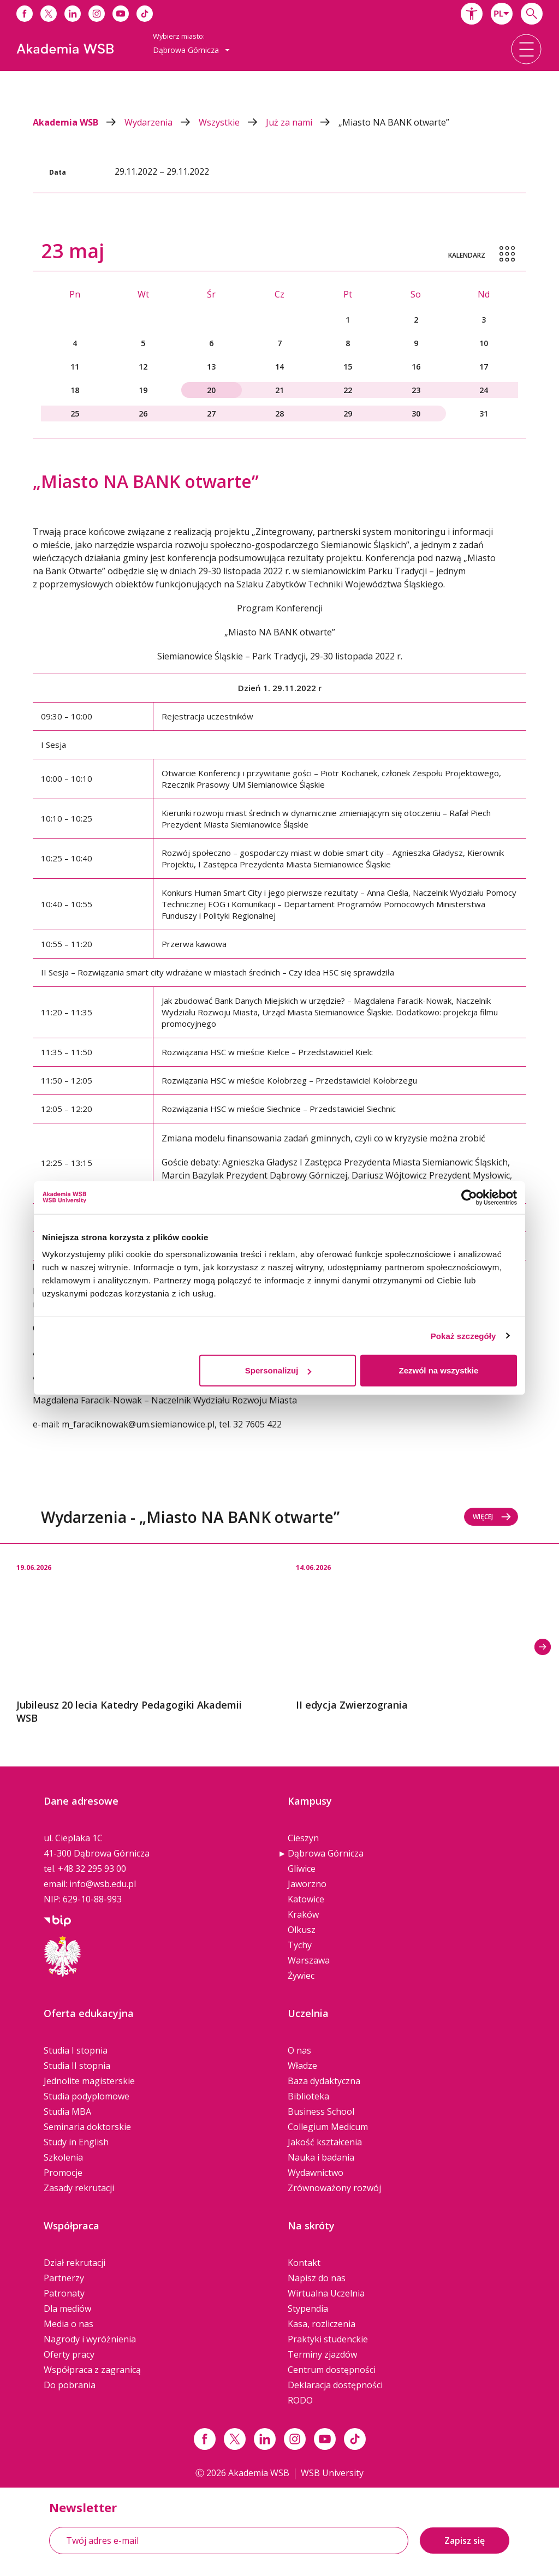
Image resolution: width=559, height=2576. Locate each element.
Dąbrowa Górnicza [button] (191, 50)
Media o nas (68, 2324)
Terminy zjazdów (322, 2354)
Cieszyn (303, 1838)
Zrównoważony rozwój (334, 2188)
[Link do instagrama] (96, 13)
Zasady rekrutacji (79, 2188)
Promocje (63, 2173)
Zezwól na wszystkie (439, 1370)
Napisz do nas (317, 2278)
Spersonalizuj (278, 1370)
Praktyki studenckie (328, 2339)
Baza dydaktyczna (324, 2081)
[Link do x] (48, 13)
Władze (302, 2066)
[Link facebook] (205, 2439)
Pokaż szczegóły (463, 1335)
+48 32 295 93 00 (92, 1869)
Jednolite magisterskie (89, 2081)
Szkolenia (63, 2157)
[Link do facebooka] (24, 13)
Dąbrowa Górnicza (326, 1853)
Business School (321, 2111)
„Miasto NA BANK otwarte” (393, 122)
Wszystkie (232, 122)
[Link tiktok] (355, 2439)
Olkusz (302, 1930)
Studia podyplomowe (86, 2096)
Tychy (300, 1945)
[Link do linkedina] (72, 13)
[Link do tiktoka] (144, 13)
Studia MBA (67, 2111)
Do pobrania (70, 2385)
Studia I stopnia (76, 2050)
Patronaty (64, 2293)
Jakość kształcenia (325, 2142)
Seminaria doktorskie (87, 2127)
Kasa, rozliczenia (321, 2324)
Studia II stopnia (77, 2066)
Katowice (306, 1899)
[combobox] (502, 14)
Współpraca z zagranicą (92, 2370)
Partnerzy (64, 2278)
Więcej (492, 1516)
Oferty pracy (69, 2354)
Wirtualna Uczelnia (326, 2293)
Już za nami (302, 122)
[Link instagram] (295, 2439)
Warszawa (309, 1960)
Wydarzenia (161, 122)
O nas (299, 2050)
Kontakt (304, 2263)
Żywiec (301, 1976)
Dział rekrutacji (74, 2263)
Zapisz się (464, 2541)
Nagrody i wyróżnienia (90, 2339)
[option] (139, 1634)
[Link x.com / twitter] (235, 2439)
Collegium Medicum (328, 2127)
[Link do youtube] (120, 13)
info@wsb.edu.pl (102, 1884)
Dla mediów (67, 2309)
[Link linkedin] (265, 2439)
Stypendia (308, 2309)
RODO (300, 2400)
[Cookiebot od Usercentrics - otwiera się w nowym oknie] (469, 1197)
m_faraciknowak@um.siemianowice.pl (138, 1424)
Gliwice (302, 1869)
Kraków (303, 1914)
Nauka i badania (321, 2157)
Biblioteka (308, 2096)
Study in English (76, 2142)
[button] (472, 14)
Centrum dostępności (332, 2370)
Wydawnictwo (315, 2173)
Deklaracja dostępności (335, 2385)
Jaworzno (307, 1884)
